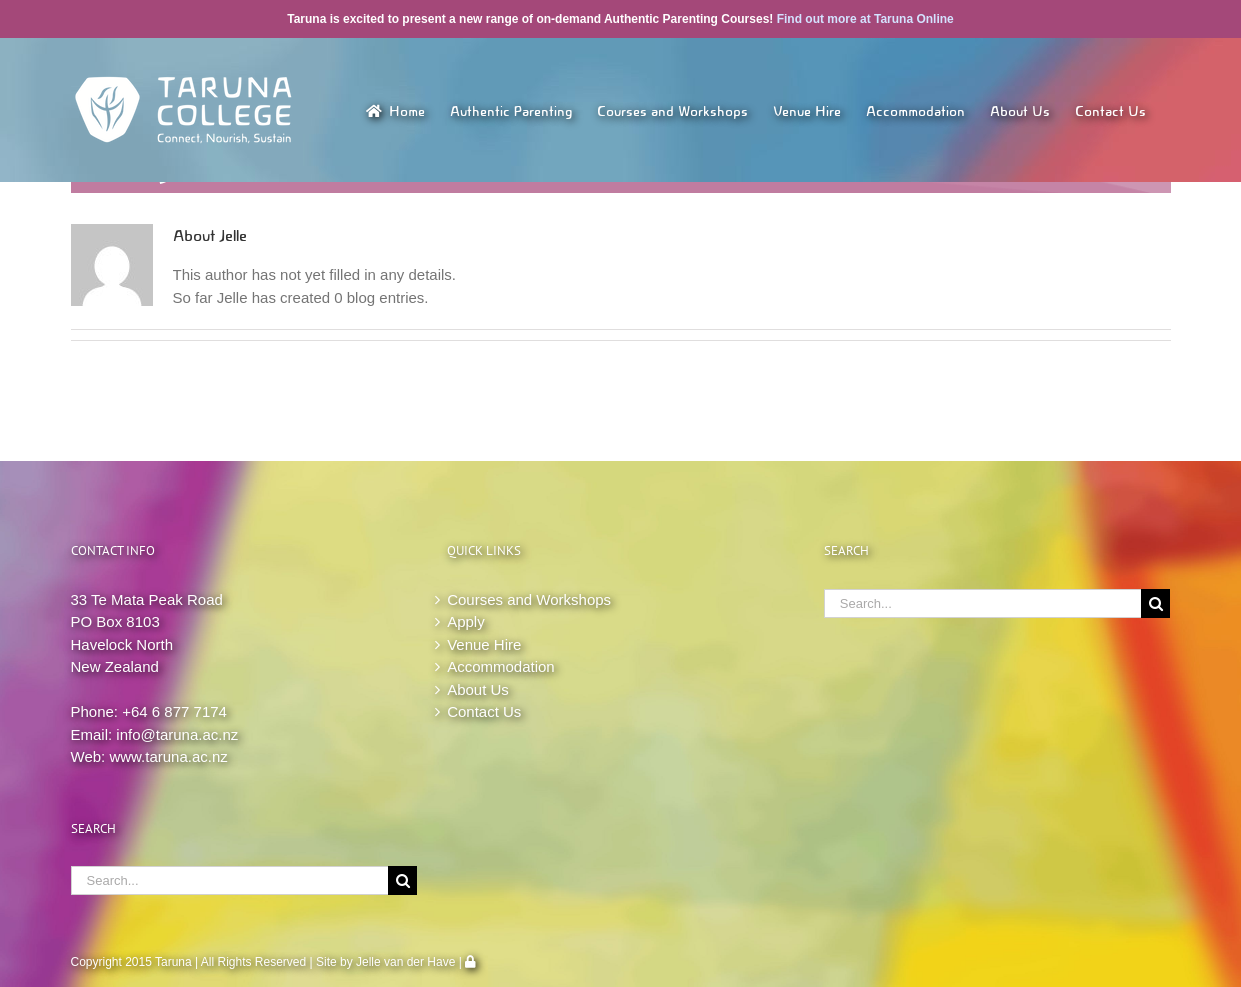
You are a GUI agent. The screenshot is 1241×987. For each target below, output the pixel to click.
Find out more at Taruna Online (865, 19)
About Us (478, 689)
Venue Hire (484, 644)
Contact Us (484, 711)
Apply (466, 621)
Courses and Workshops (529, 599)
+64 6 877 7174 (174, 711)
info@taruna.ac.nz (177, 734)
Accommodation (501, 666)
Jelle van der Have (405, 962)
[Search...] (230, 880)
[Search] (402, 880)
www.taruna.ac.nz (168, 756)
